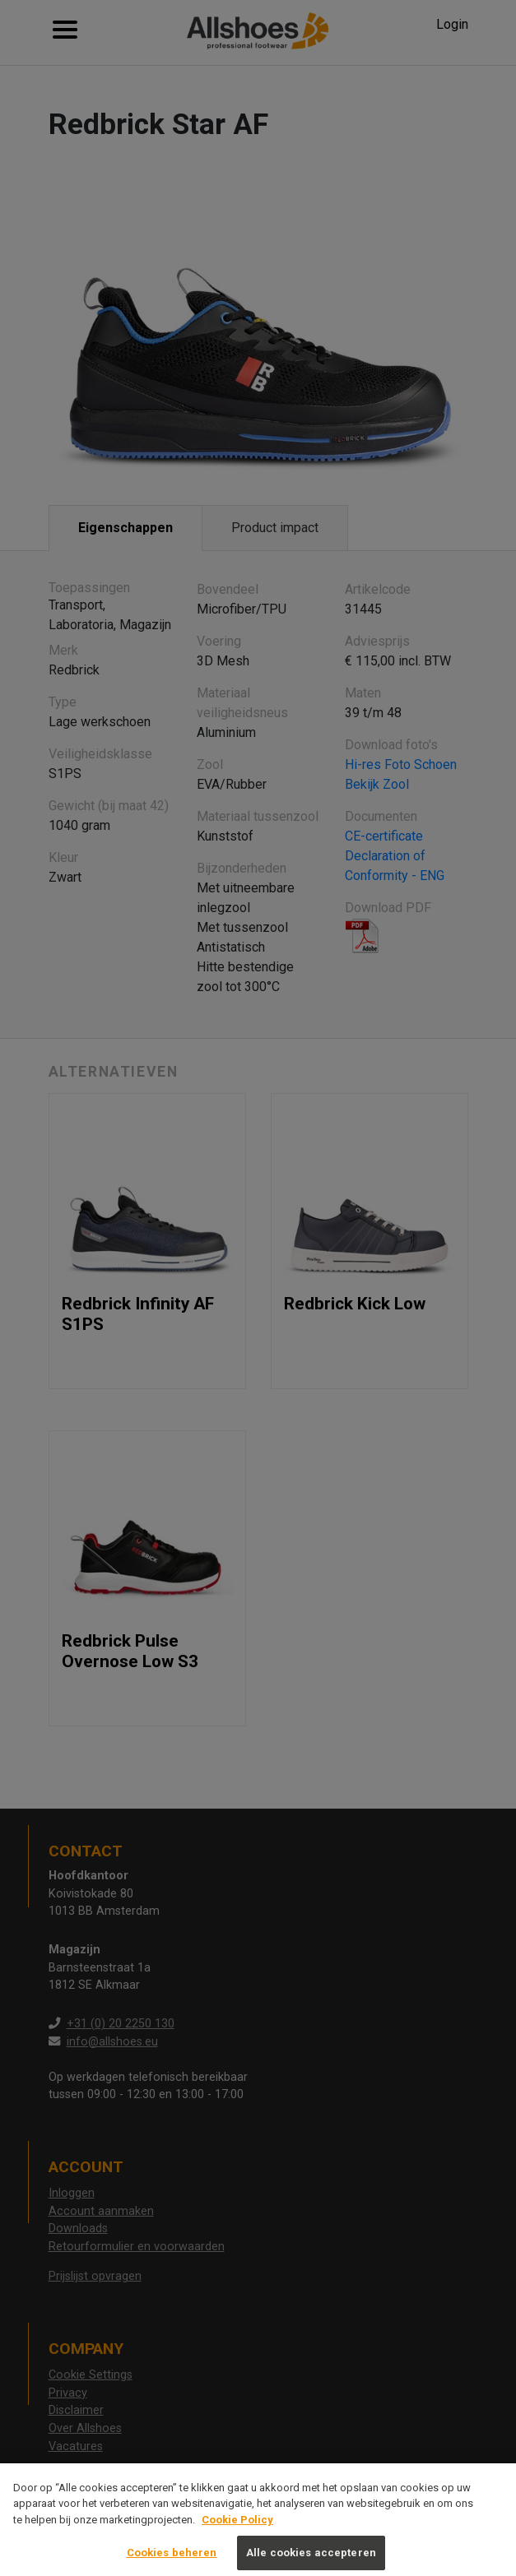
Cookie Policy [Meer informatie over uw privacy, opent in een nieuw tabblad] (237, 2529)
